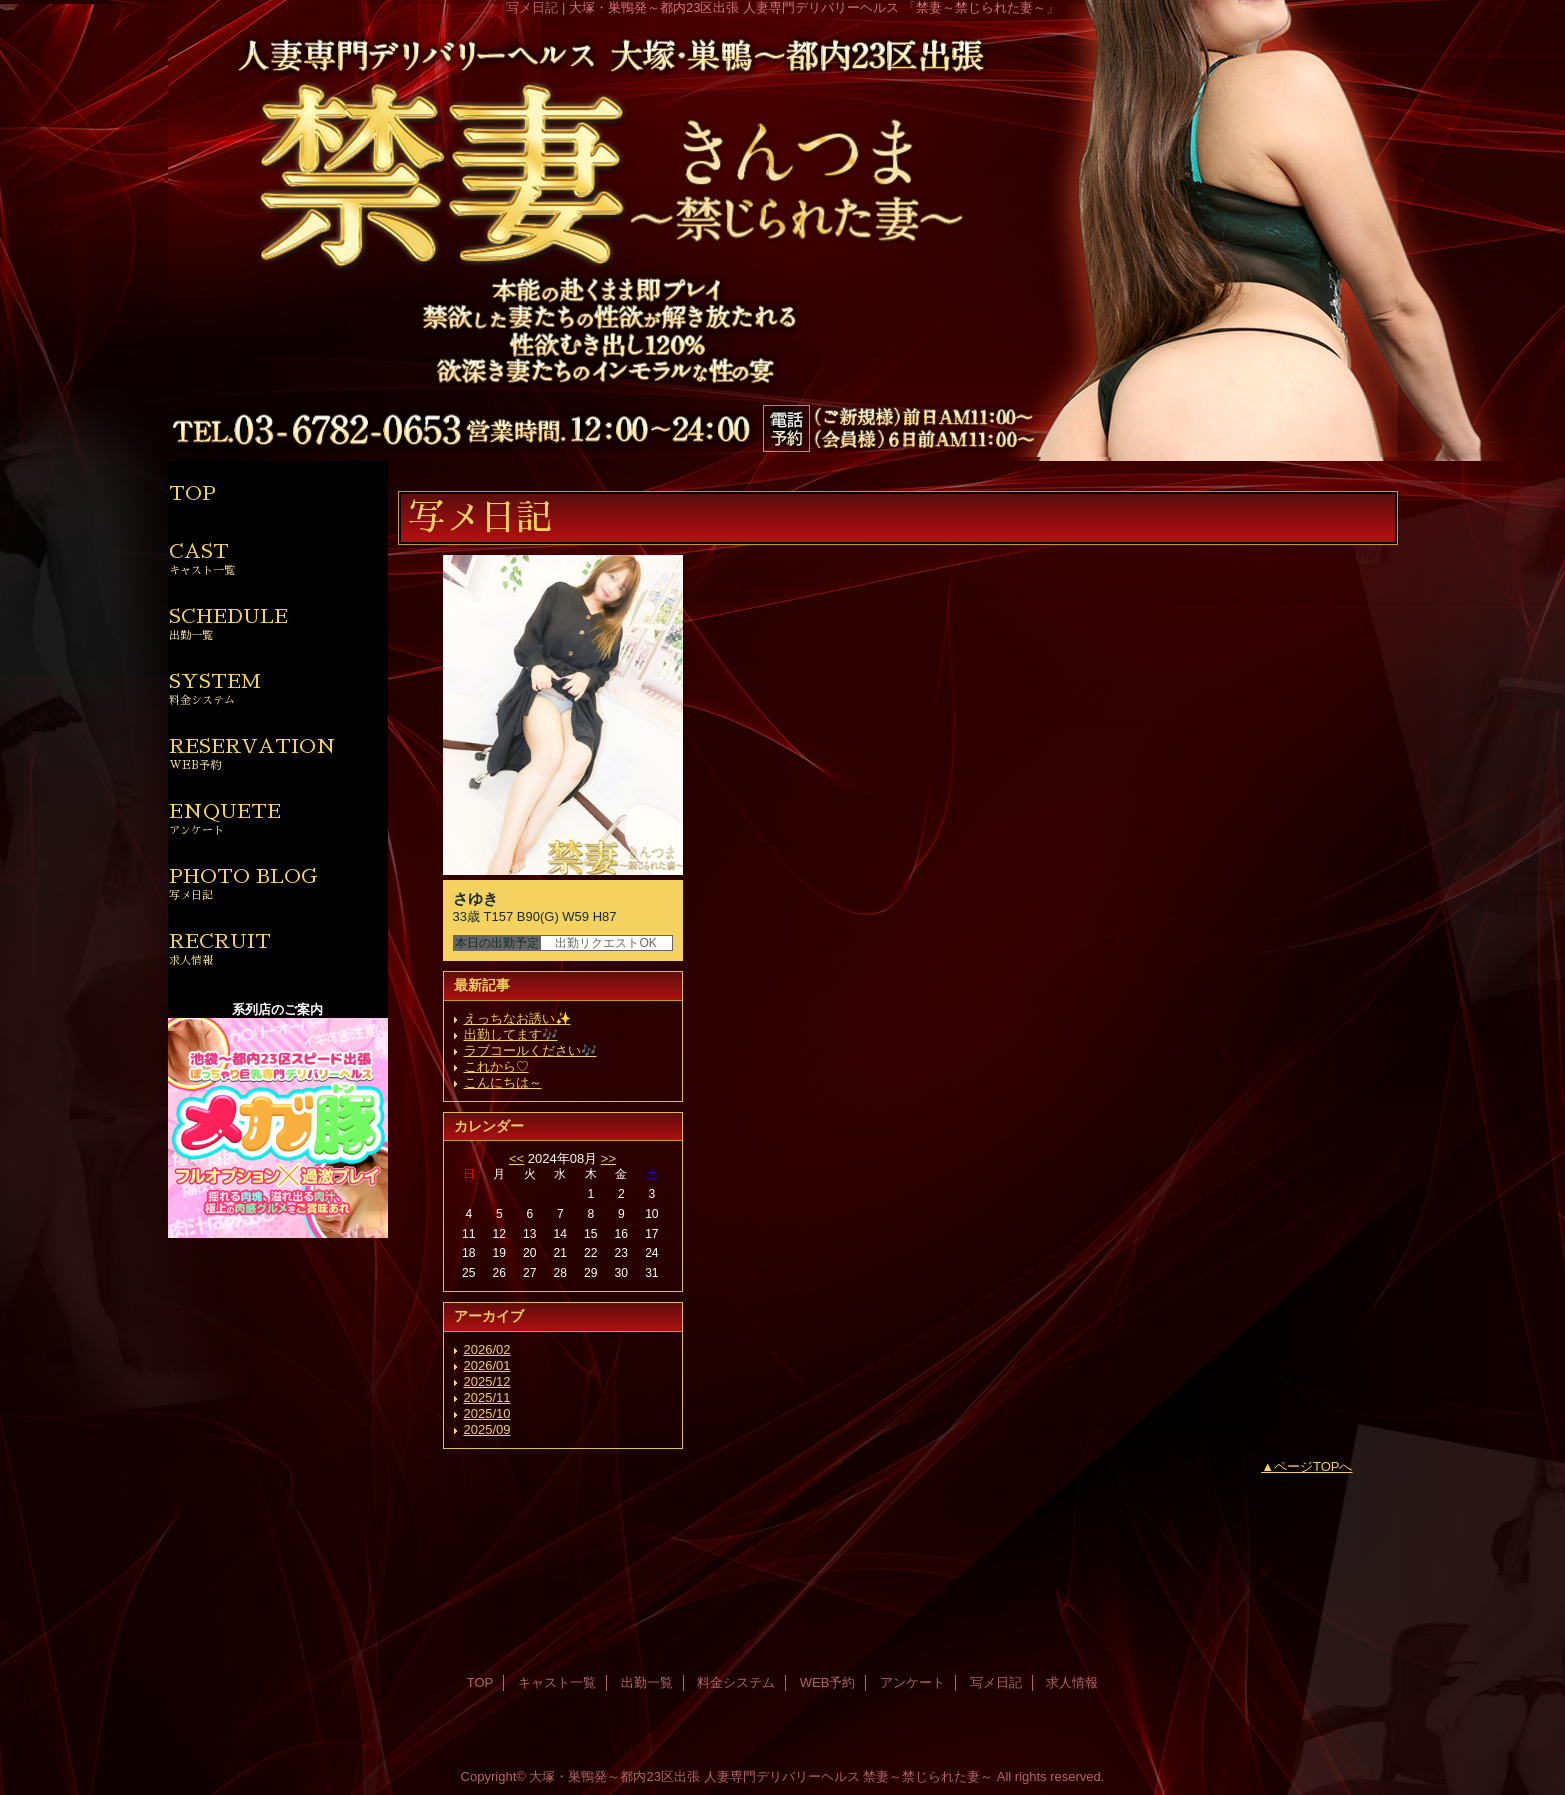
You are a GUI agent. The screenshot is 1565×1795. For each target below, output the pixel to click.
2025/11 (487, 1397)
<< (516, 1158)
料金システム (736, 1682)
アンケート (912, 1682)
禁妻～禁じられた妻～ (928, 1776)
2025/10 (487, 1413)
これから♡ (496, 1066)
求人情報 (1072, 1682)
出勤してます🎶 (511, 1034)
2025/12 (487, 1381)
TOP (192, 493)
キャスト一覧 (557, 1682)
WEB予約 (828, 1682)
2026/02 (487, 1349)
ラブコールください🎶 (530, 1050)
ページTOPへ (1313, 1466)
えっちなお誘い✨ (517, 1018)
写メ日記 (996, 1682)
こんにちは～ (503, 1082)
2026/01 (487, 1365)
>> (608, 1158)
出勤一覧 (647, 1682)
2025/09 (487, 1429)
